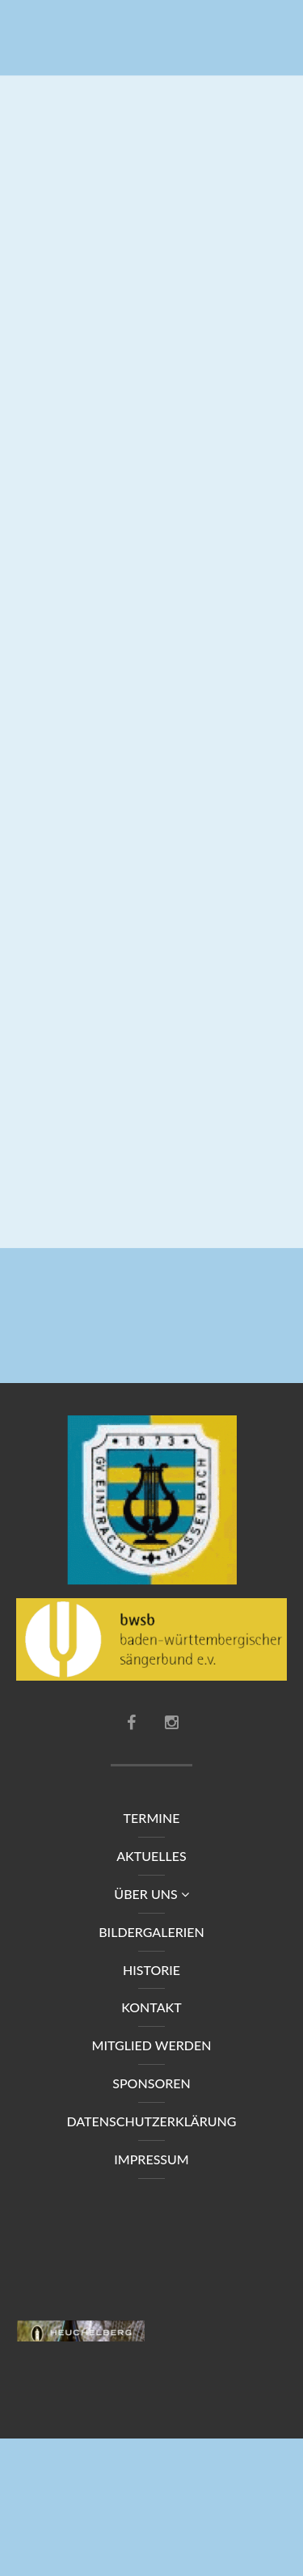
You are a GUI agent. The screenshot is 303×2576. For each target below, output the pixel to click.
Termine (152, 1818)
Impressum (151, 2160)
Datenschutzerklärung (151, 2122)
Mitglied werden (152, 2046)
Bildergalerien (151, 1932)
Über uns (151, 1894)
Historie (151, 1969)
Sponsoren (151, 2084)
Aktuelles (151, 1856)
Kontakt (151, 2008)
